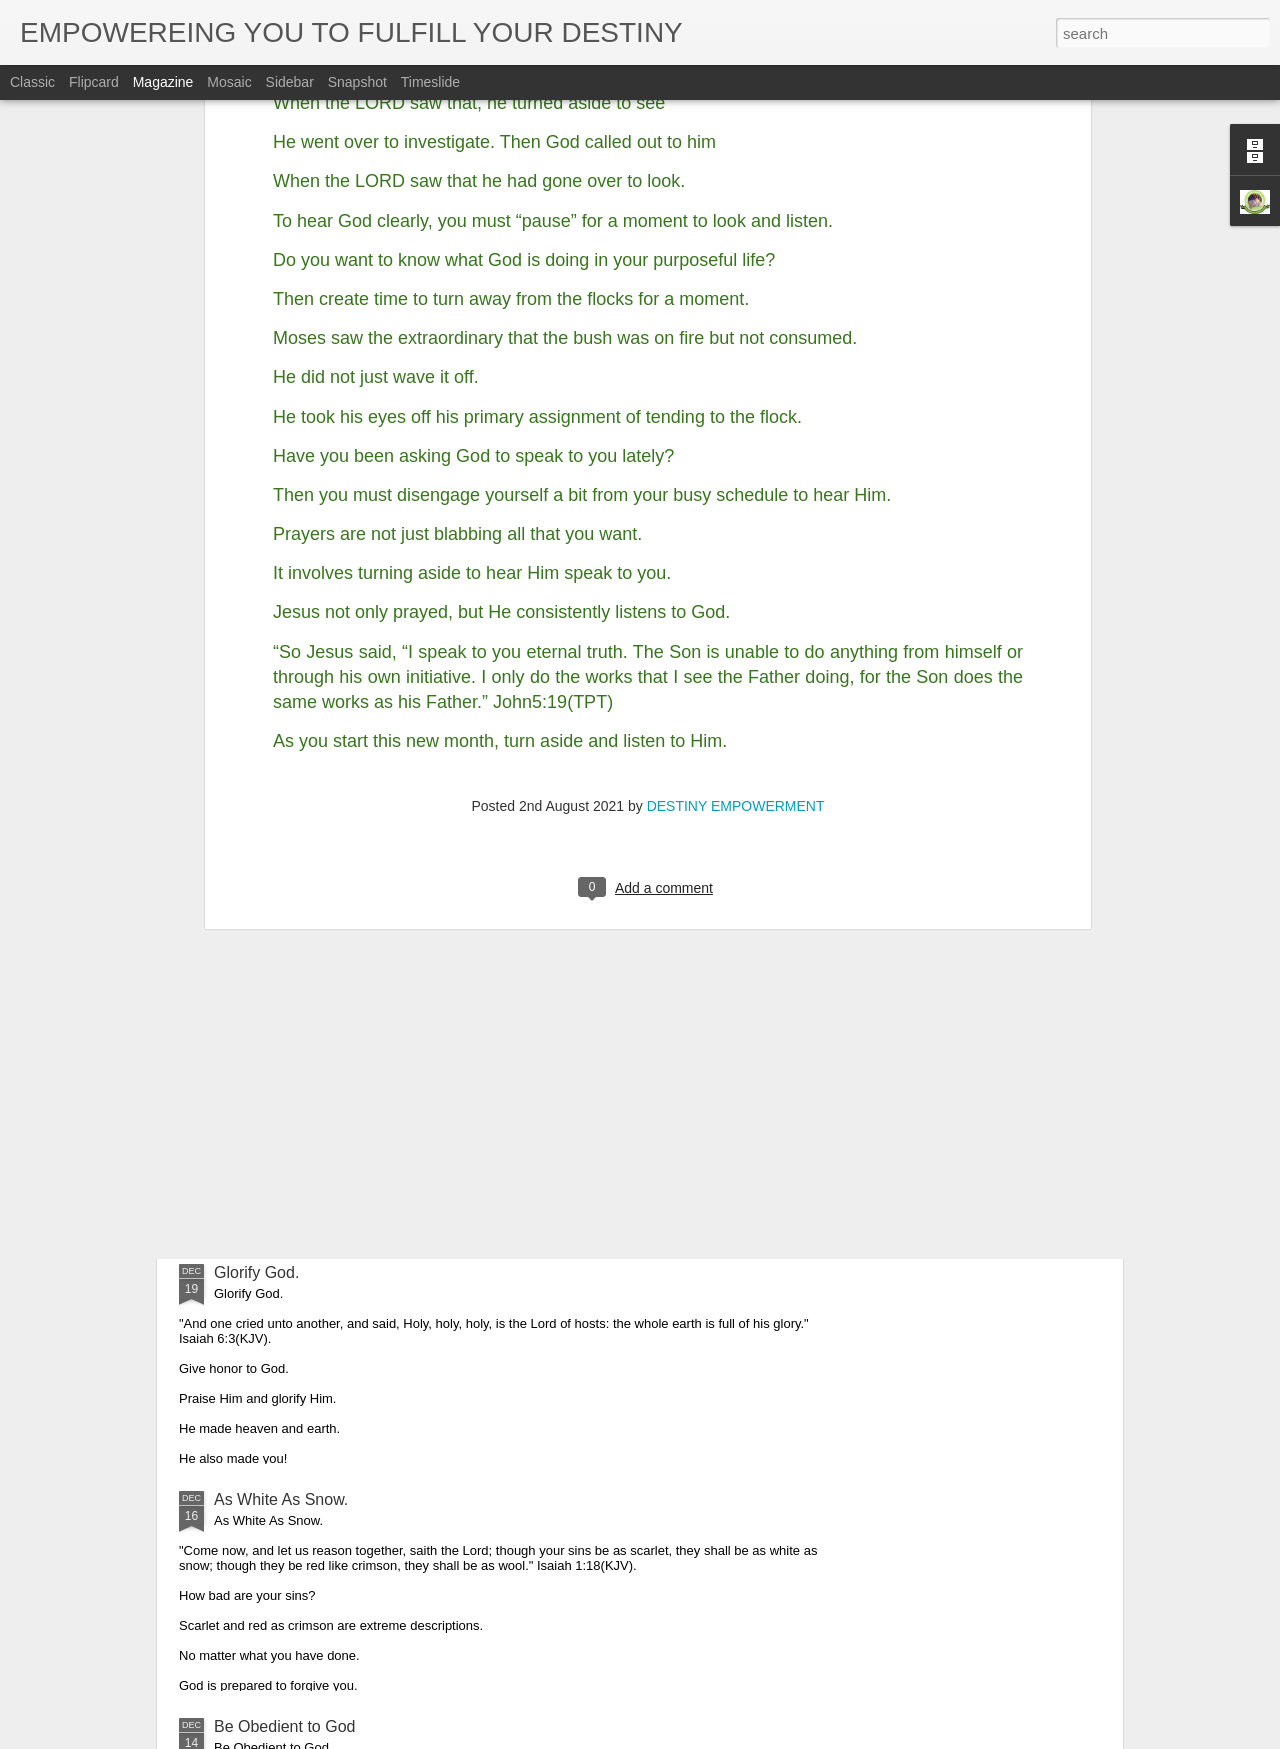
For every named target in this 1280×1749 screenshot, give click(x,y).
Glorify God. (256, 1272)
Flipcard (94, 82)
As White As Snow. (281, 1499)
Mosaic (229, 82)
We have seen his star (293, 846)
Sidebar (290, 82)
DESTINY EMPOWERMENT (736, 451)
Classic (32, 82)
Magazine (163, 82)
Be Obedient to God (284, 1726)
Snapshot (357, 82)
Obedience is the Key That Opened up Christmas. (390, 1045)
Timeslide (430, 82)
